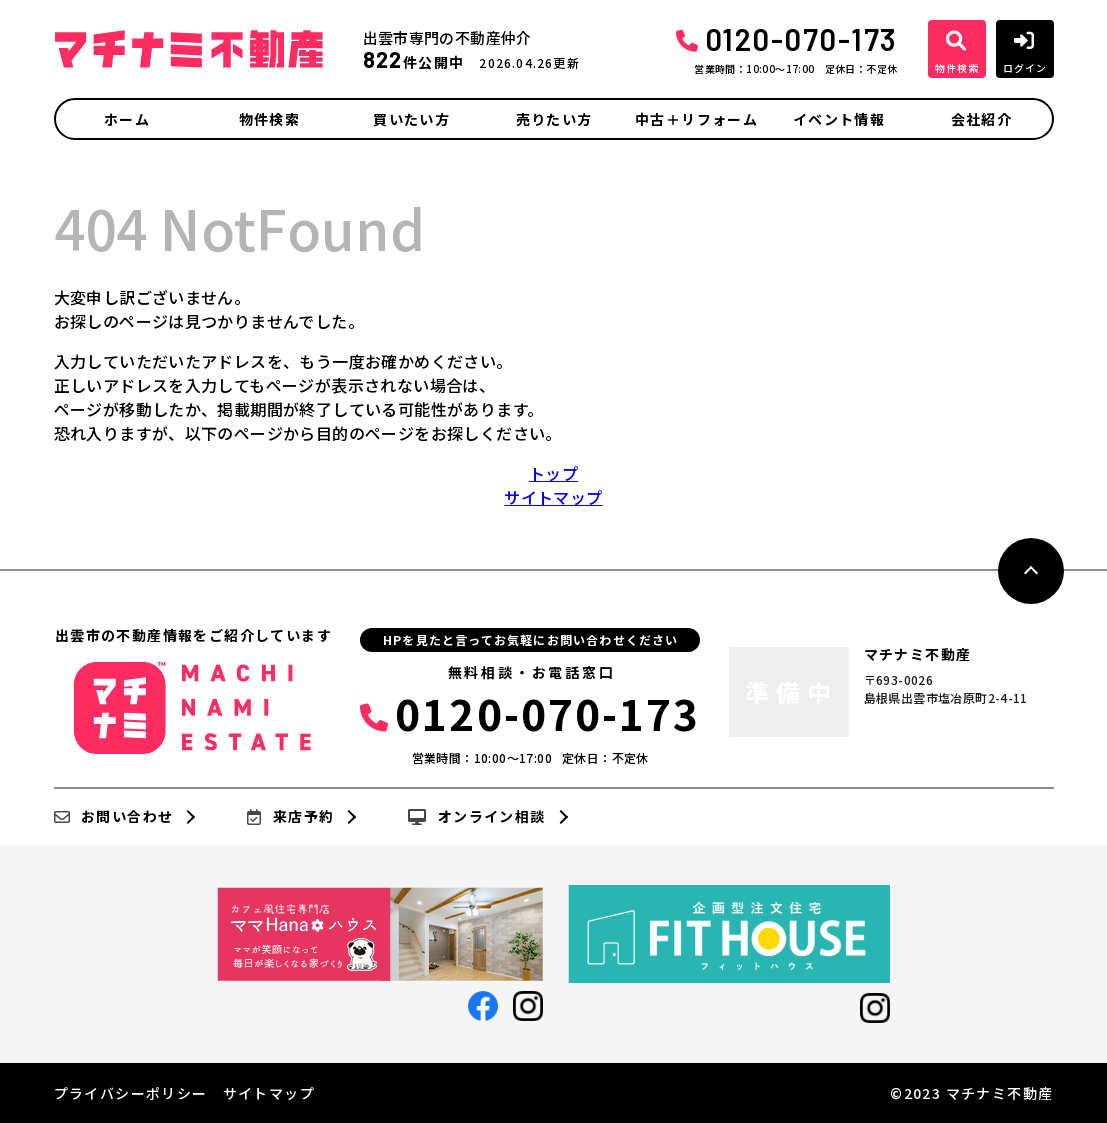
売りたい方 (554, 119)
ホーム (127, 119)
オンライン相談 (476, 817)
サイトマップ (553, 497)
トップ (553, 473)
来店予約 (290, 817)
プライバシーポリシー (131, 1093)
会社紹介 (982, 119)
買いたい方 (411, 119)
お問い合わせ (114, 817)
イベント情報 (839, 119)
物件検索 (270, 119)
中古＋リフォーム (696, 119)
